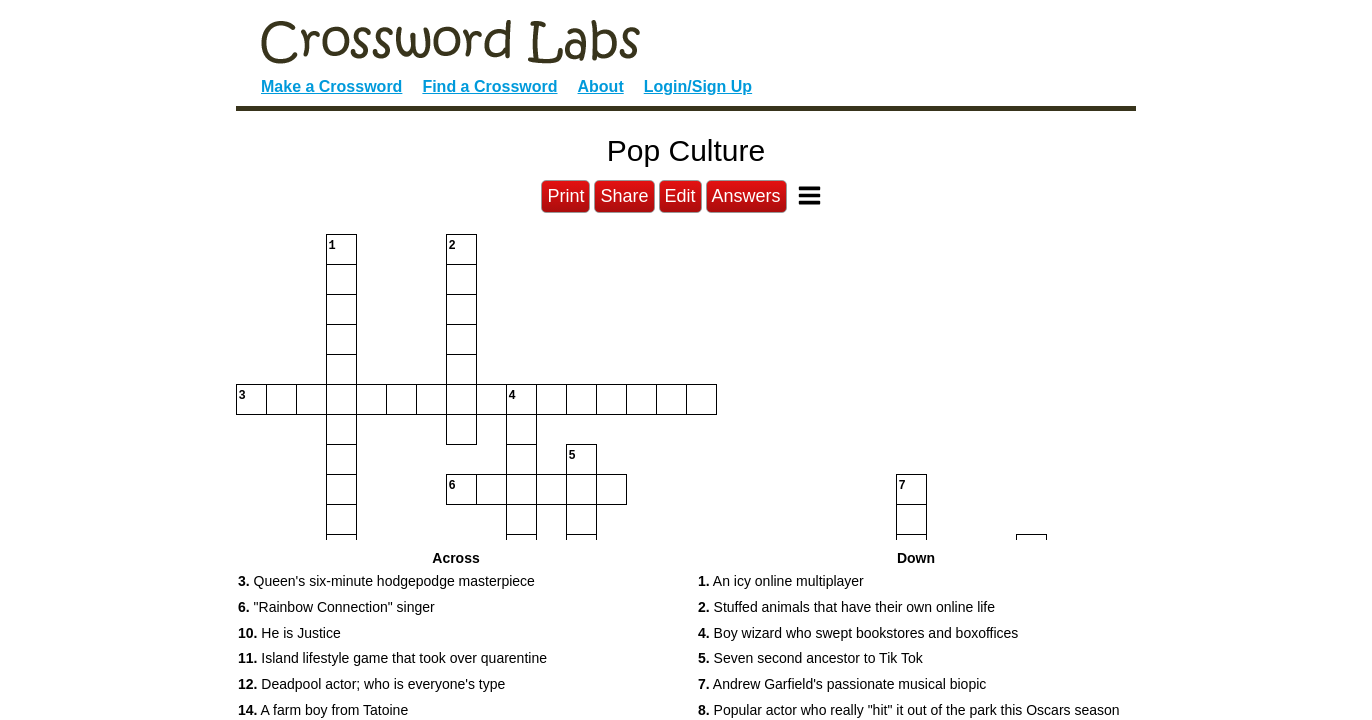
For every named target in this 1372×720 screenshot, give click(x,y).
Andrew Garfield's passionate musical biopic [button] (842, 684)
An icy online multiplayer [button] (781, 581)
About (601, 86)
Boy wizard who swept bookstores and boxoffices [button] (858, 633)
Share (624, 196)
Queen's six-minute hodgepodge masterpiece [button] (386, 581)
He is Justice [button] (289, 633)
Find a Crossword (489, 86)
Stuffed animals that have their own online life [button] (846, 607)
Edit (680, 196)
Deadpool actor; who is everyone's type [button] (371, 684)
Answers (746, 196)
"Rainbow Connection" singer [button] (336, 607)
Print (565, 196)
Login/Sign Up (698, 86)
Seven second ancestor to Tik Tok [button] (810, 658)
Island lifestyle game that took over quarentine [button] (392, 658)
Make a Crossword (331, 86)
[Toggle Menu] (809, 195)
